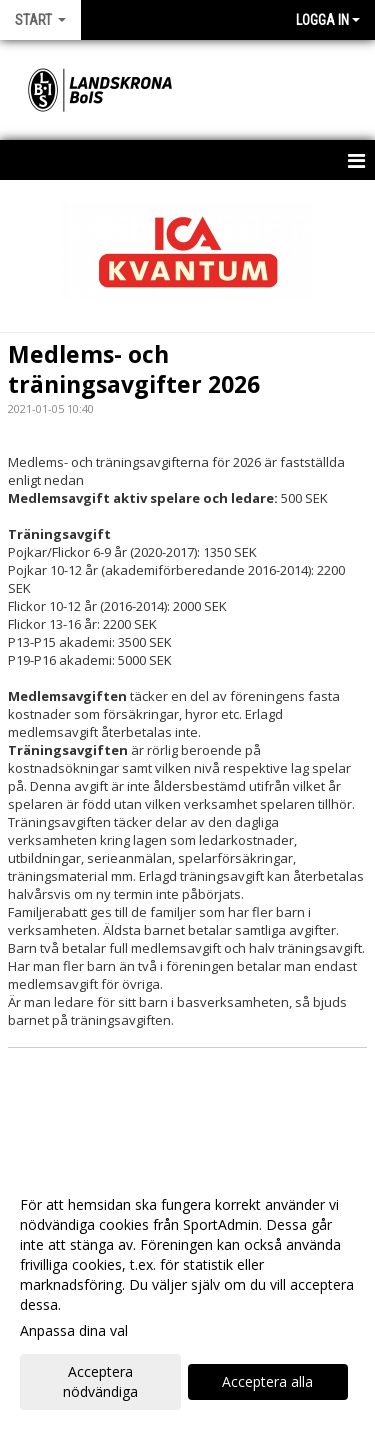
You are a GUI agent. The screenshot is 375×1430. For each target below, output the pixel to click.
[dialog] (187, 1297)
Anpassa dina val (74, 1331)
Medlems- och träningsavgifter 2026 (134, 369)
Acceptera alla (267, 1381)
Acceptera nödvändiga (100, 1381)
